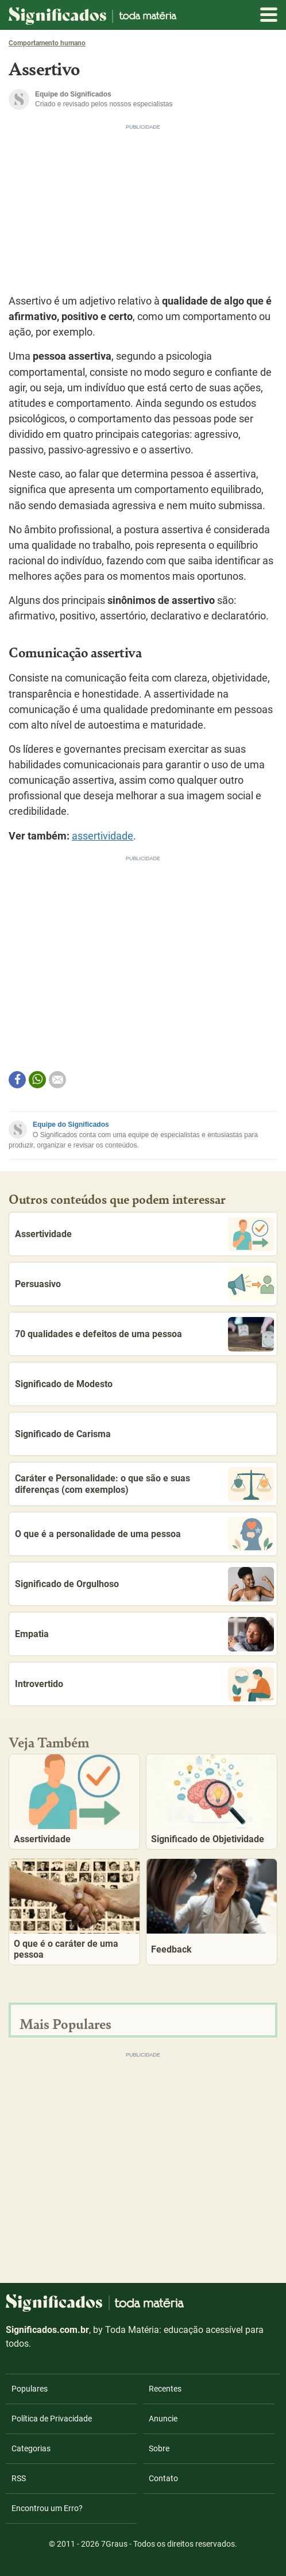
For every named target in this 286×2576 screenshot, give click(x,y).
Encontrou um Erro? (47, 2508)
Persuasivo (144, 1284)
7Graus (114, 2543)
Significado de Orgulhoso (144, 1584)
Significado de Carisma (63, 1433)
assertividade (102, 836)
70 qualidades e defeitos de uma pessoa (144, 1334)
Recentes (165, 2388)
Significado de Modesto (64, 1384)
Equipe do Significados (71, 1124)
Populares (29, 2388)
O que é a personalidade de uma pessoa (144, 1534)
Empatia (144, 1634)
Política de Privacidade (51, 2418)
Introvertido (144, 1684)
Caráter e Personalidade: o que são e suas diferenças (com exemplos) (144, 1484)
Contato (163, 2478)
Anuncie (163, 2418)
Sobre (159, 2448)
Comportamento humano (47, 43)
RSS (18, 2478)
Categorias (31, 2448)
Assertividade (144, 1234)
